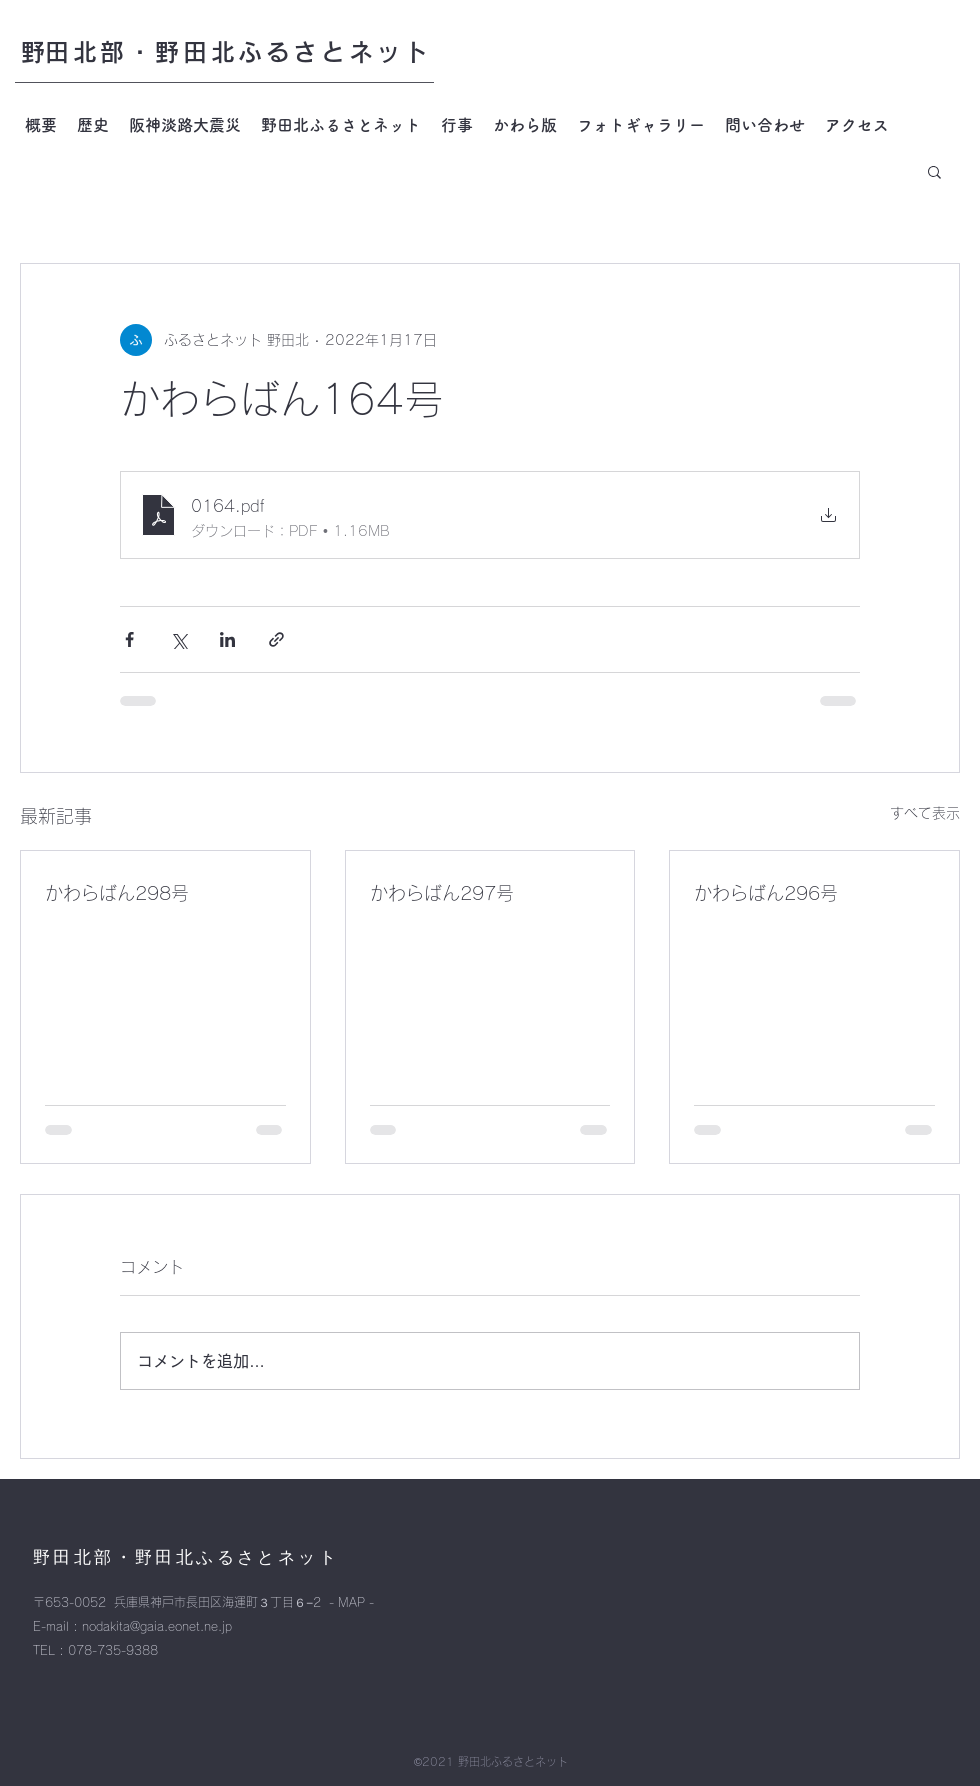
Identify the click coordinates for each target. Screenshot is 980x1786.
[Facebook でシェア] (129, 639)
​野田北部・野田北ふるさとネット (226, 52)
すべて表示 (925, 813)
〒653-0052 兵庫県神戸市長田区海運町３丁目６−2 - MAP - (203, 1602)
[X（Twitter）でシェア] (178, 639)
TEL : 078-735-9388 (95, 1650)
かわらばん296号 (766, 893)
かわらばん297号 (442, 893)
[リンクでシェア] (276, 639)
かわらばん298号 (117, 893)
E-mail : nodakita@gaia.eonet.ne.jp (132, 1626)
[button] (934, 171)
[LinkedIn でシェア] (227, 639)
